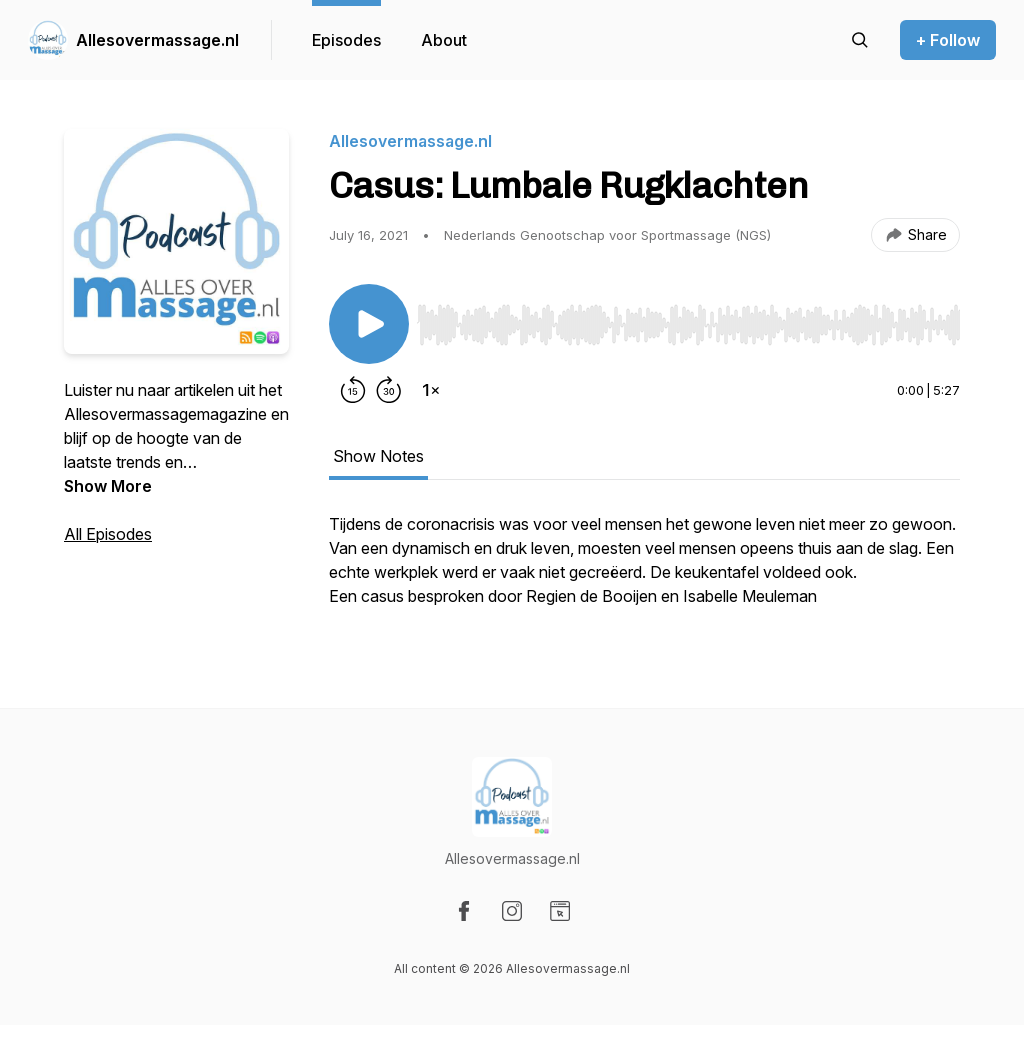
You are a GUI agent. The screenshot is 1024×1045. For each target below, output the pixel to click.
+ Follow (948, 40)
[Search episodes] (860, 40)
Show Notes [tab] (378, 456)
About (444, 40)
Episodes (346, 40)
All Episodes (108, 534)
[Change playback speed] (431, 390)
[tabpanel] (644, 570)
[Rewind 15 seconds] (353, 390)
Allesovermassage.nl (157, 40)
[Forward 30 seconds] (389, 390)
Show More (108, 486)
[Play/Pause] (369, 324)
